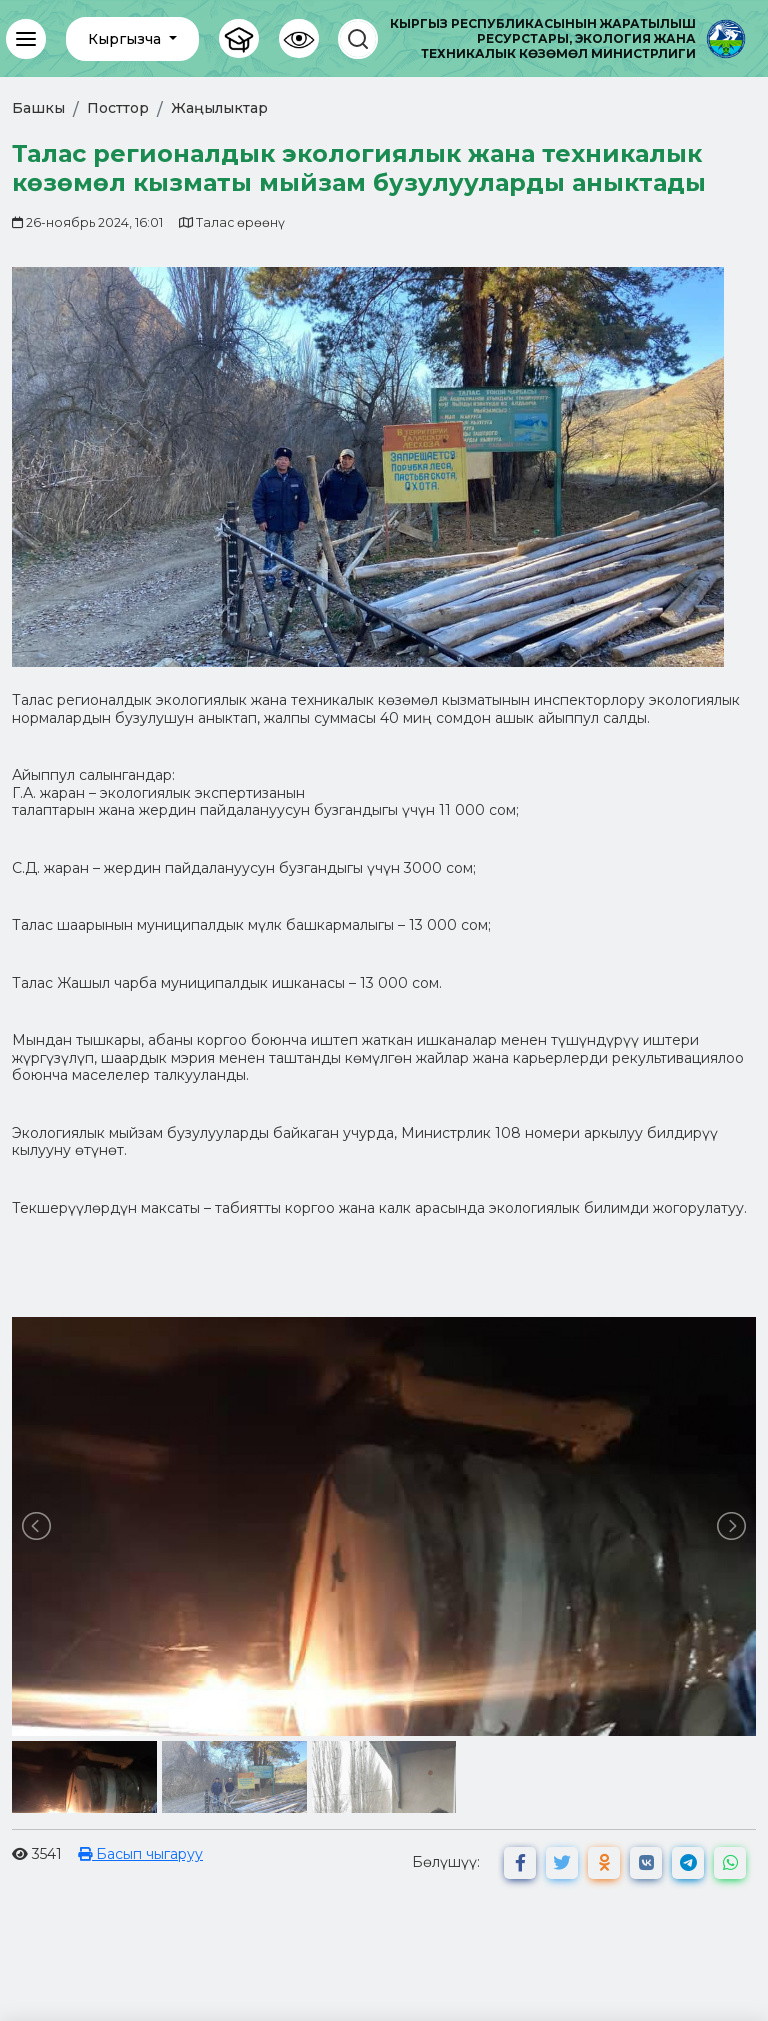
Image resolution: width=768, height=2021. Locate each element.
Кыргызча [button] (126, 39)
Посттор (118, 108)
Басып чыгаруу (140, 1854)
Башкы (38, 108)
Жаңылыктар (219, 108)
